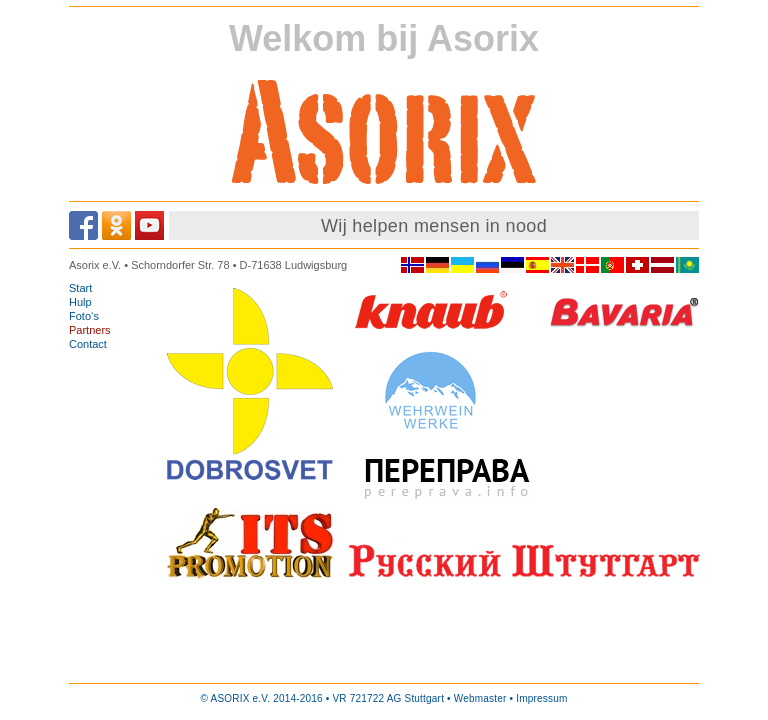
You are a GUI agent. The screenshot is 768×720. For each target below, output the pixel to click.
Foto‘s (84, 316)
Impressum (541, 698)
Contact (88, 344)
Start (80, 288)
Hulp (80, 302)
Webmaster (480, 698)
